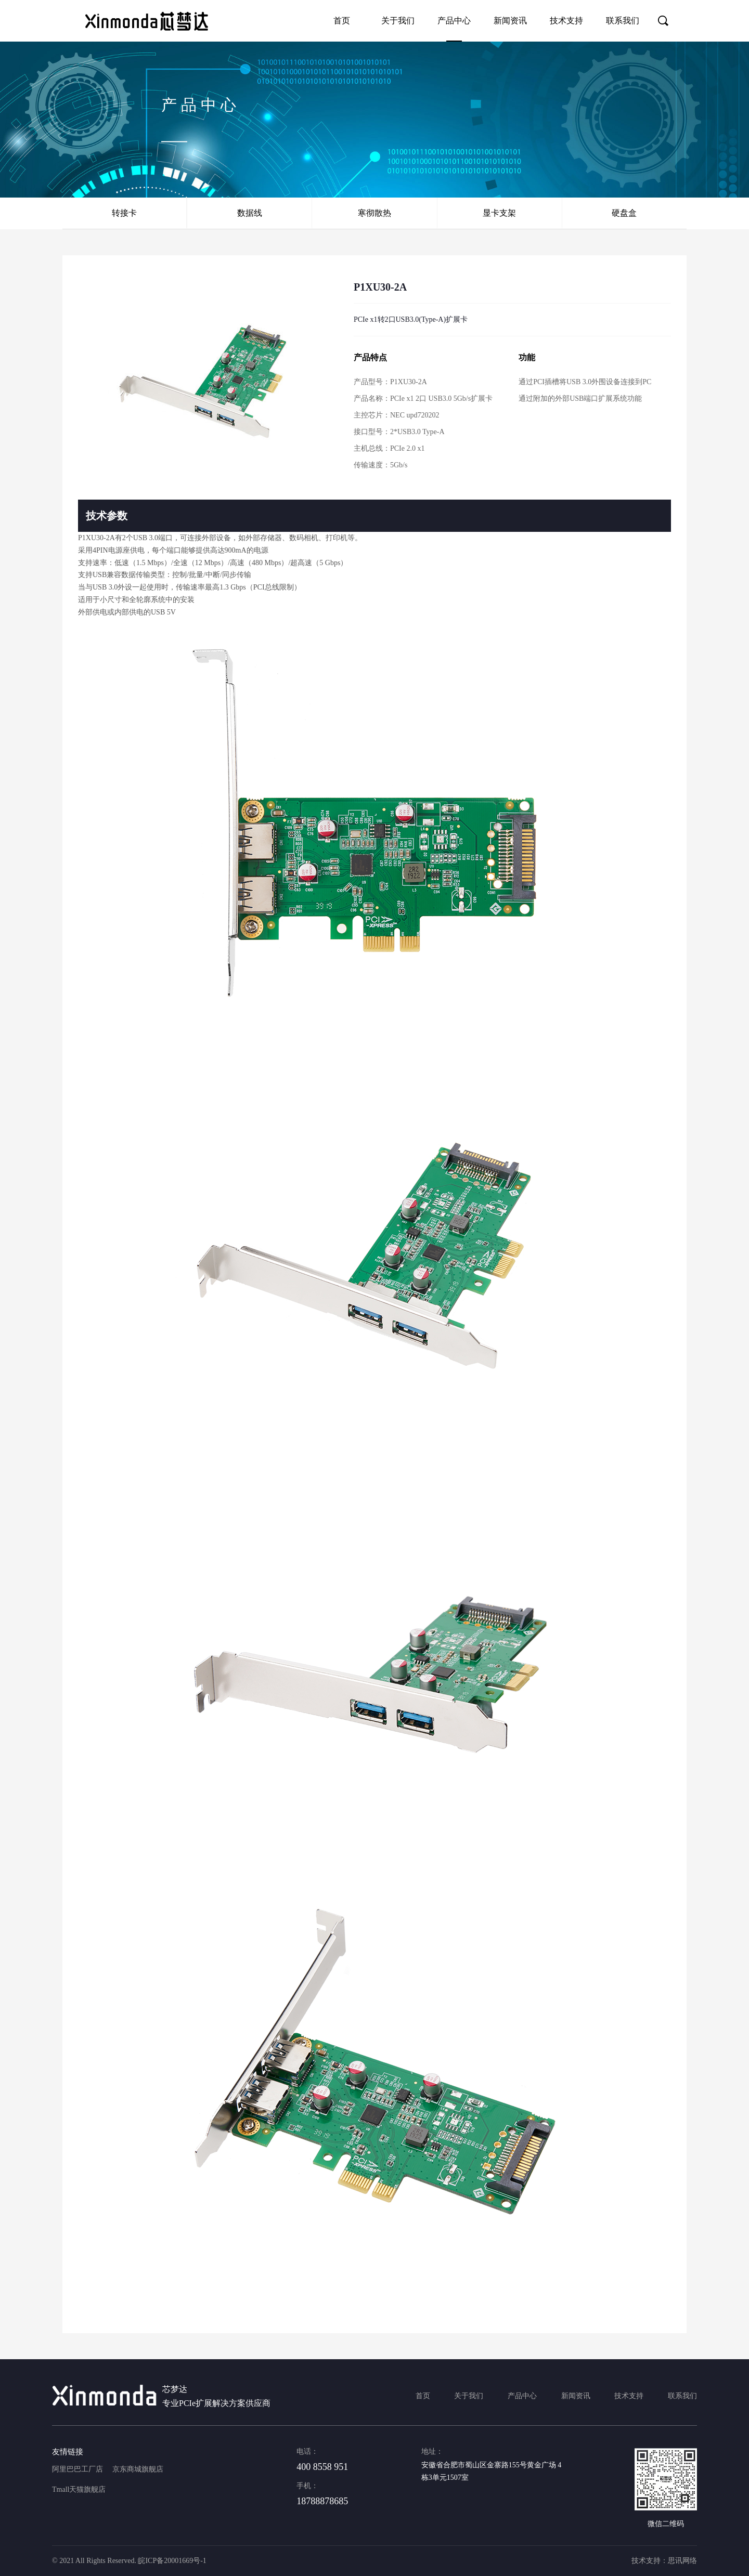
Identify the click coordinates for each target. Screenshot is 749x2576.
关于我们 (398, 20)
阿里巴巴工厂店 (77, 2469)
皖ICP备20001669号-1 (172, 2561)
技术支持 (566, 20)
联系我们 (622, 20)
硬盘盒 (624, 212)
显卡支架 (499, 212)
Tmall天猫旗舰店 (79, 2489)
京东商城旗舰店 (137, 2469)
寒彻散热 (374, 212)
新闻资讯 (510, 20)
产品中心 (454, 20)
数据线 (249, 212)
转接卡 (124, 212)
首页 (341, 20)
